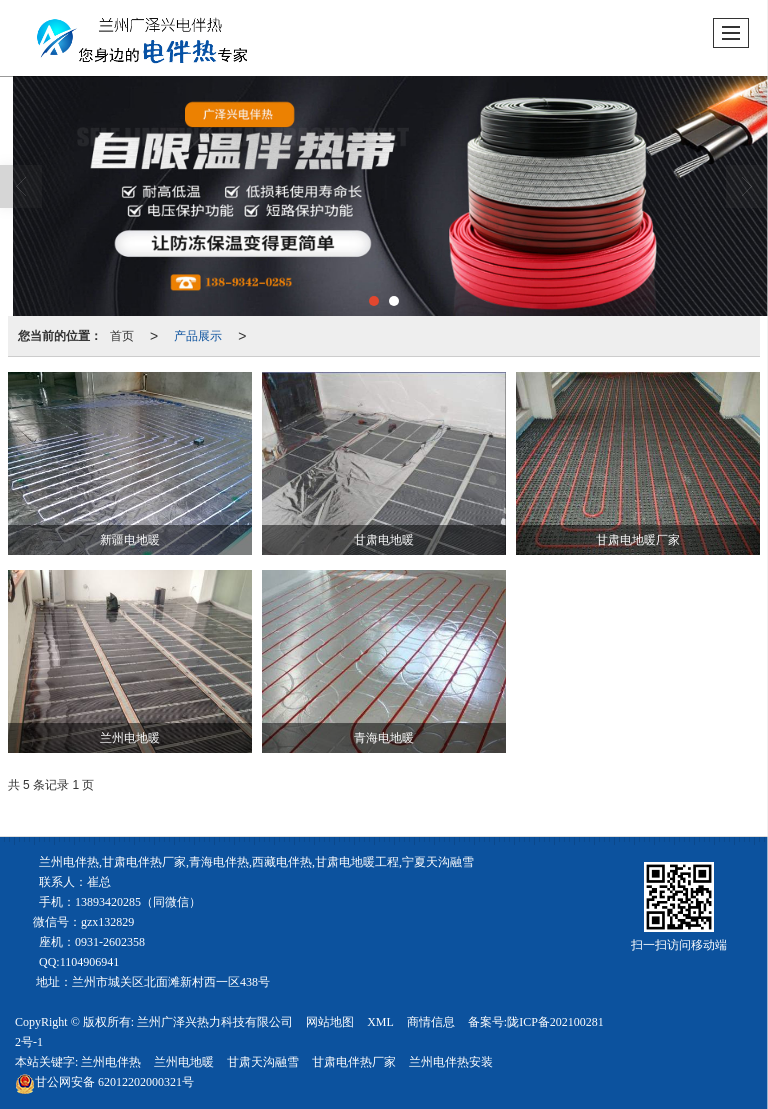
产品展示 (198, 336)
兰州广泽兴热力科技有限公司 (215, 1022)
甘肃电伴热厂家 (354, 1062)
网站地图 (330, 1022)
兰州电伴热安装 (451, 1062)
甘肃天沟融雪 (263, 1062)
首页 (122, 336)
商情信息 (431, 1022)
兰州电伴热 (111, 1062)
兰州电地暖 (184, 1062)
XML (380, 1022)
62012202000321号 (104, 1082)
